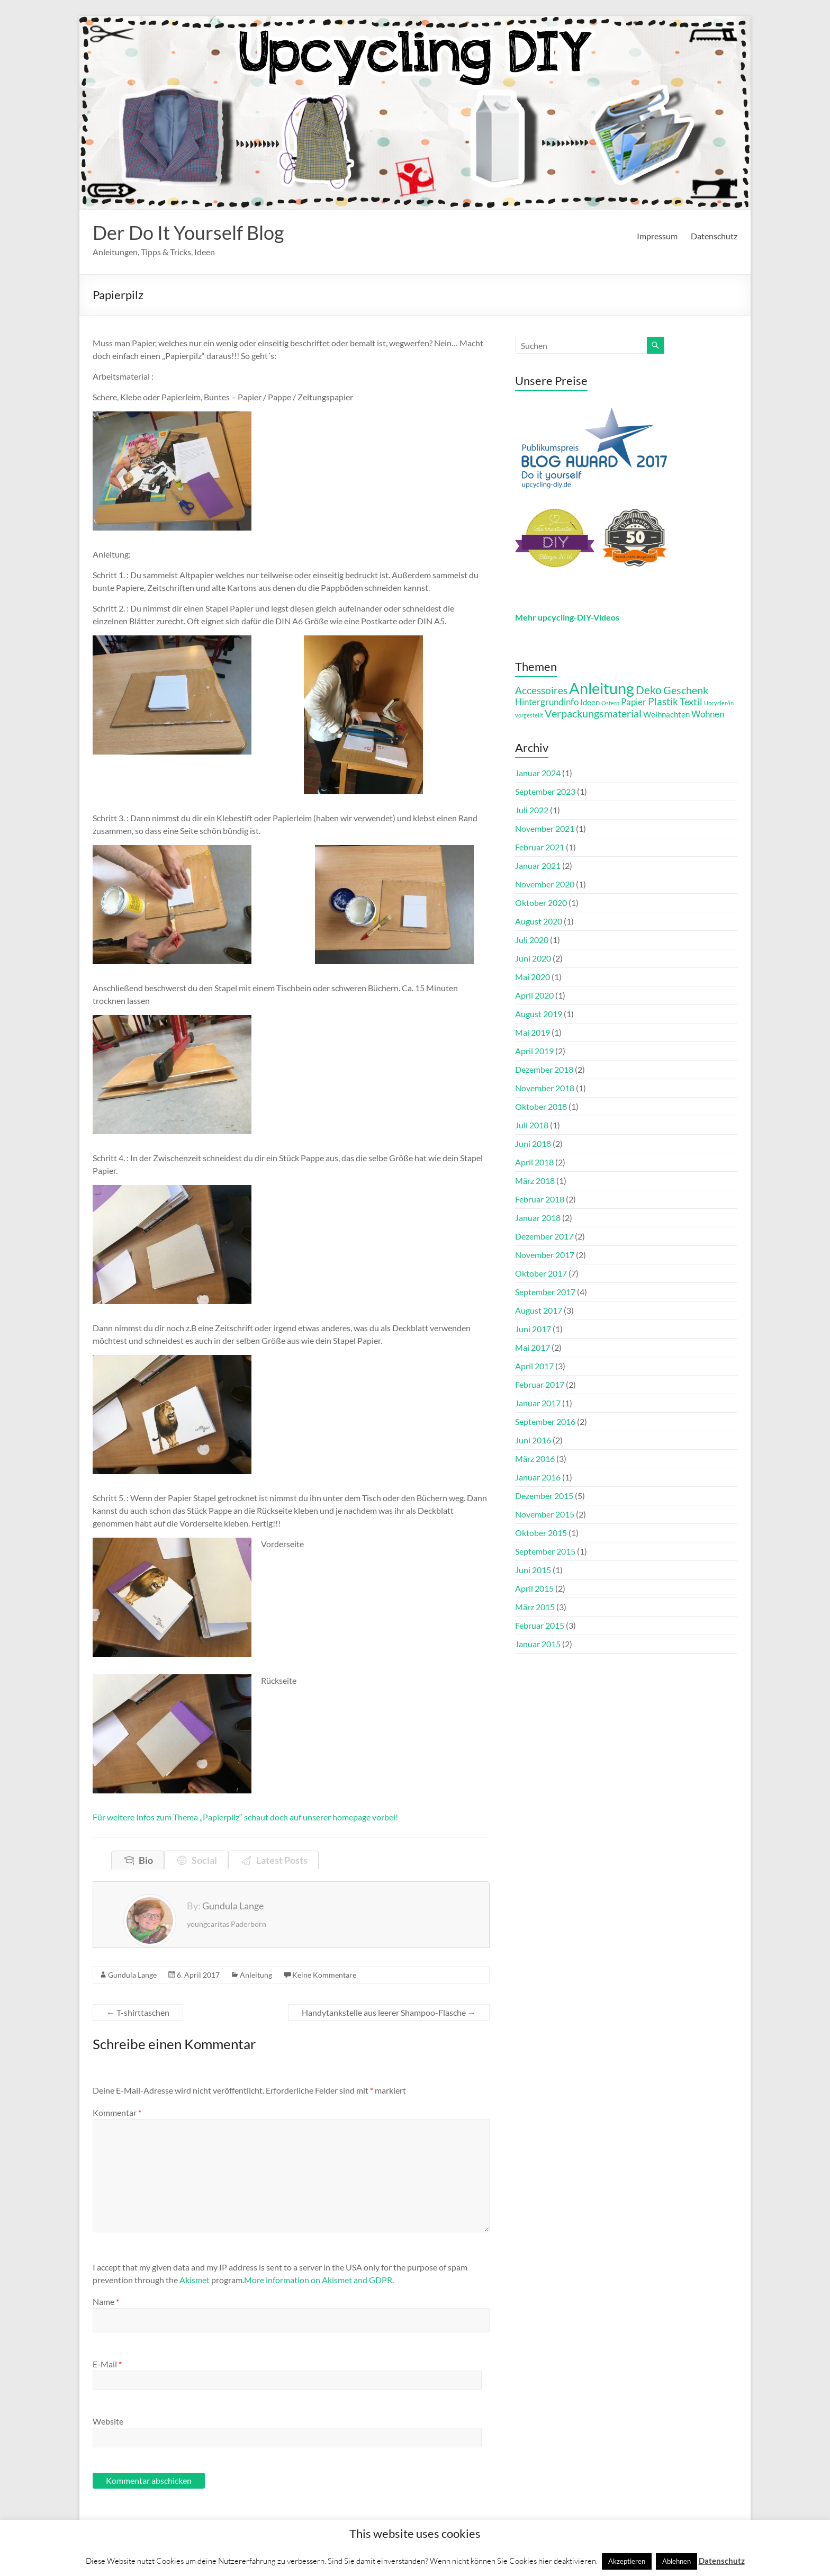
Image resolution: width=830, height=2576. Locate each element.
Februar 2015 (539, 1625)
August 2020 (538, 921)
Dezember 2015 (544, 1496)
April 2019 (534, 1051)
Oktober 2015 (541, 1533)
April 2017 (534, 1366)
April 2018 (534, 1162)
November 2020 (544, 884)
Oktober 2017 (541, 1273)
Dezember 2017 (544, 1236)
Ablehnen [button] (676, 2561)
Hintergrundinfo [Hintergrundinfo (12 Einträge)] (547, 701)
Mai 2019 (532, 1032)
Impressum (657, 236)
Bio (144, 1860)
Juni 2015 (533, 1570)
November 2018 (544, 1088)
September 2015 (545, 1551)
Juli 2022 (531, 810)
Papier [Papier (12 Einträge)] (633, 701)
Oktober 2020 (541, 902)
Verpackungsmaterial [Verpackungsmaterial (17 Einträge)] (593, 713)
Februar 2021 (539, 847)
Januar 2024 (538, 773)
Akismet (194, 2280)
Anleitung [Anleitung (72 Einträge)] (601, 688)
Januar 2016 (538, 1477)
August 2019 (538, 1014)
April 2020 (534, 995)
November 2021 (544, 828)
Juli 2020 (531, 940)
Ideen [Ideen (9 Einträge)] (590, 702)
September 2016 (545, 1421)
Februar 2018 (539, 1199)
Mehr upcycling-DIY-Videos (567, 617)
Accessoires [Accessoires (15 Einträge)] (541, 690)
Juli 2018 (531, 1125)
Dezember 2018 (544, 1069)
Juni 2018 (533, 1143)
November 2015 (544, 1514)
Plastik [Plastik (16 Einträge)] (663, 701)
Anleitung (256, 1974)
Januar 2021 (538, 865)
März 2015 (535, 1607)
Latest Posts (280, 1860)
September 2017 (545, 1292)
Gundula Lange (132, 1974)
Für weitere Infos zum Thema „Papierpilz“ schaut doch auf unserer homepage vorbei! (245, 1817)
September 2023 (545, 791)
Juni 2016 (533, 1440)
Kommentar (117, 2112)
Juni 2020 (533, 958)
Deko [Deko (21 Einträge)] (649, 689)
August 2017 (538, 1310)
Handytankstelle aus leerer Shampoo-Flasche (389, 2012)
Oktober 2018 (541, 1106)
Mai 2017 (532, 1347)
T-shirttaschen (137, 2012)
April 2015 (534, 1588)
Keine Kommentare (324, 1974)
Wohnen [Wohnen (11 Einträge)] (707, 714)
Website (108, 2421)
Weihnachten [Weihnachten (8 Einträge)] (666, 714)
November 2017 (544, 1255)
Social (202, 1860)
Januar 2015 (538, 1644)
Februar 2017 (539, 1384)
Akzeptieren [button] (626, 2561)
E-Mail (107, 2364)
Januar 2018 (538, 1218)
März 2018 (535, 1180)
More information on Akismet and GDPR (318, 2280)
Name (106, 2301)
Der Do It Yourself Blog (188, 232)
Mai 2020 (532, 977)
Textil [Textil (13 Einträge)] (691, 701)
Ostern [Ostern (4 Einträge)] (610, 702)
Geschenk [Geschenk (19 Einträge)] (685, 690)
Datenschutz (714, 236)
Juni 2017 (533, 1329)
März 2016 (535, 1458)
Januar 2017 (538, 1403)
